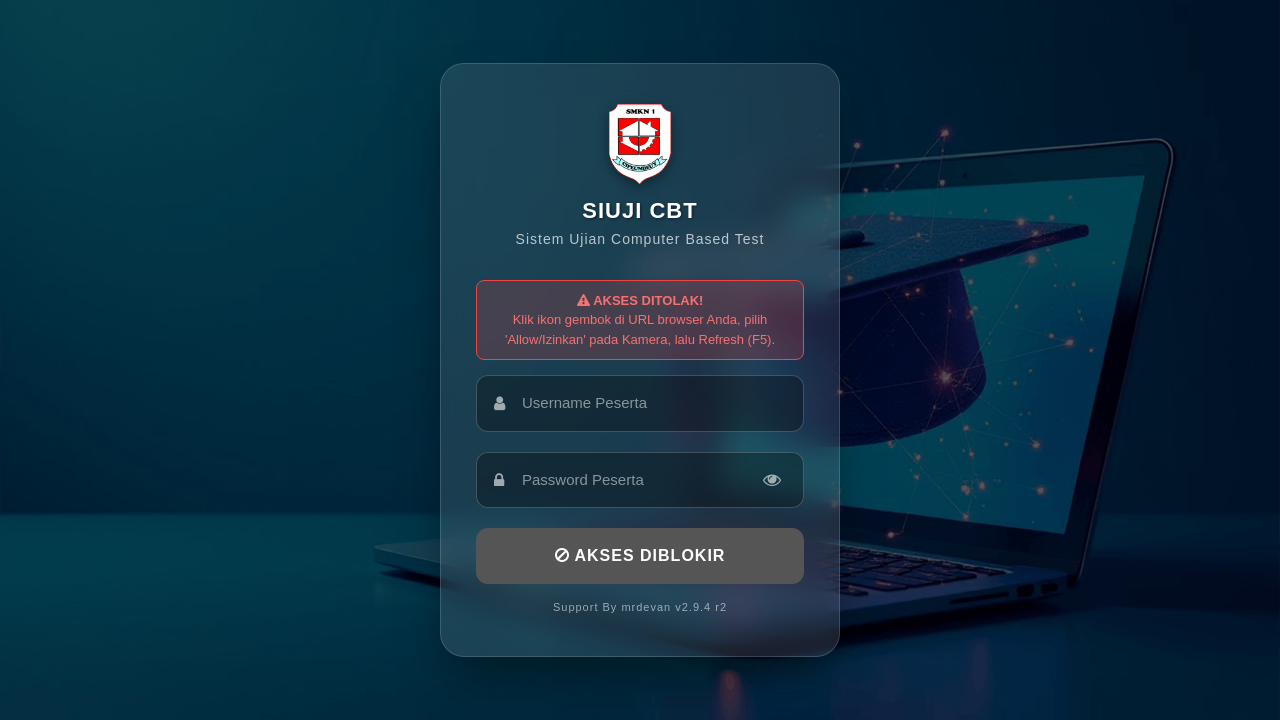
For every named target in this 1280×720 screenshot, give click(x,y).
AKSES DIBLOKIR (640, 555)
